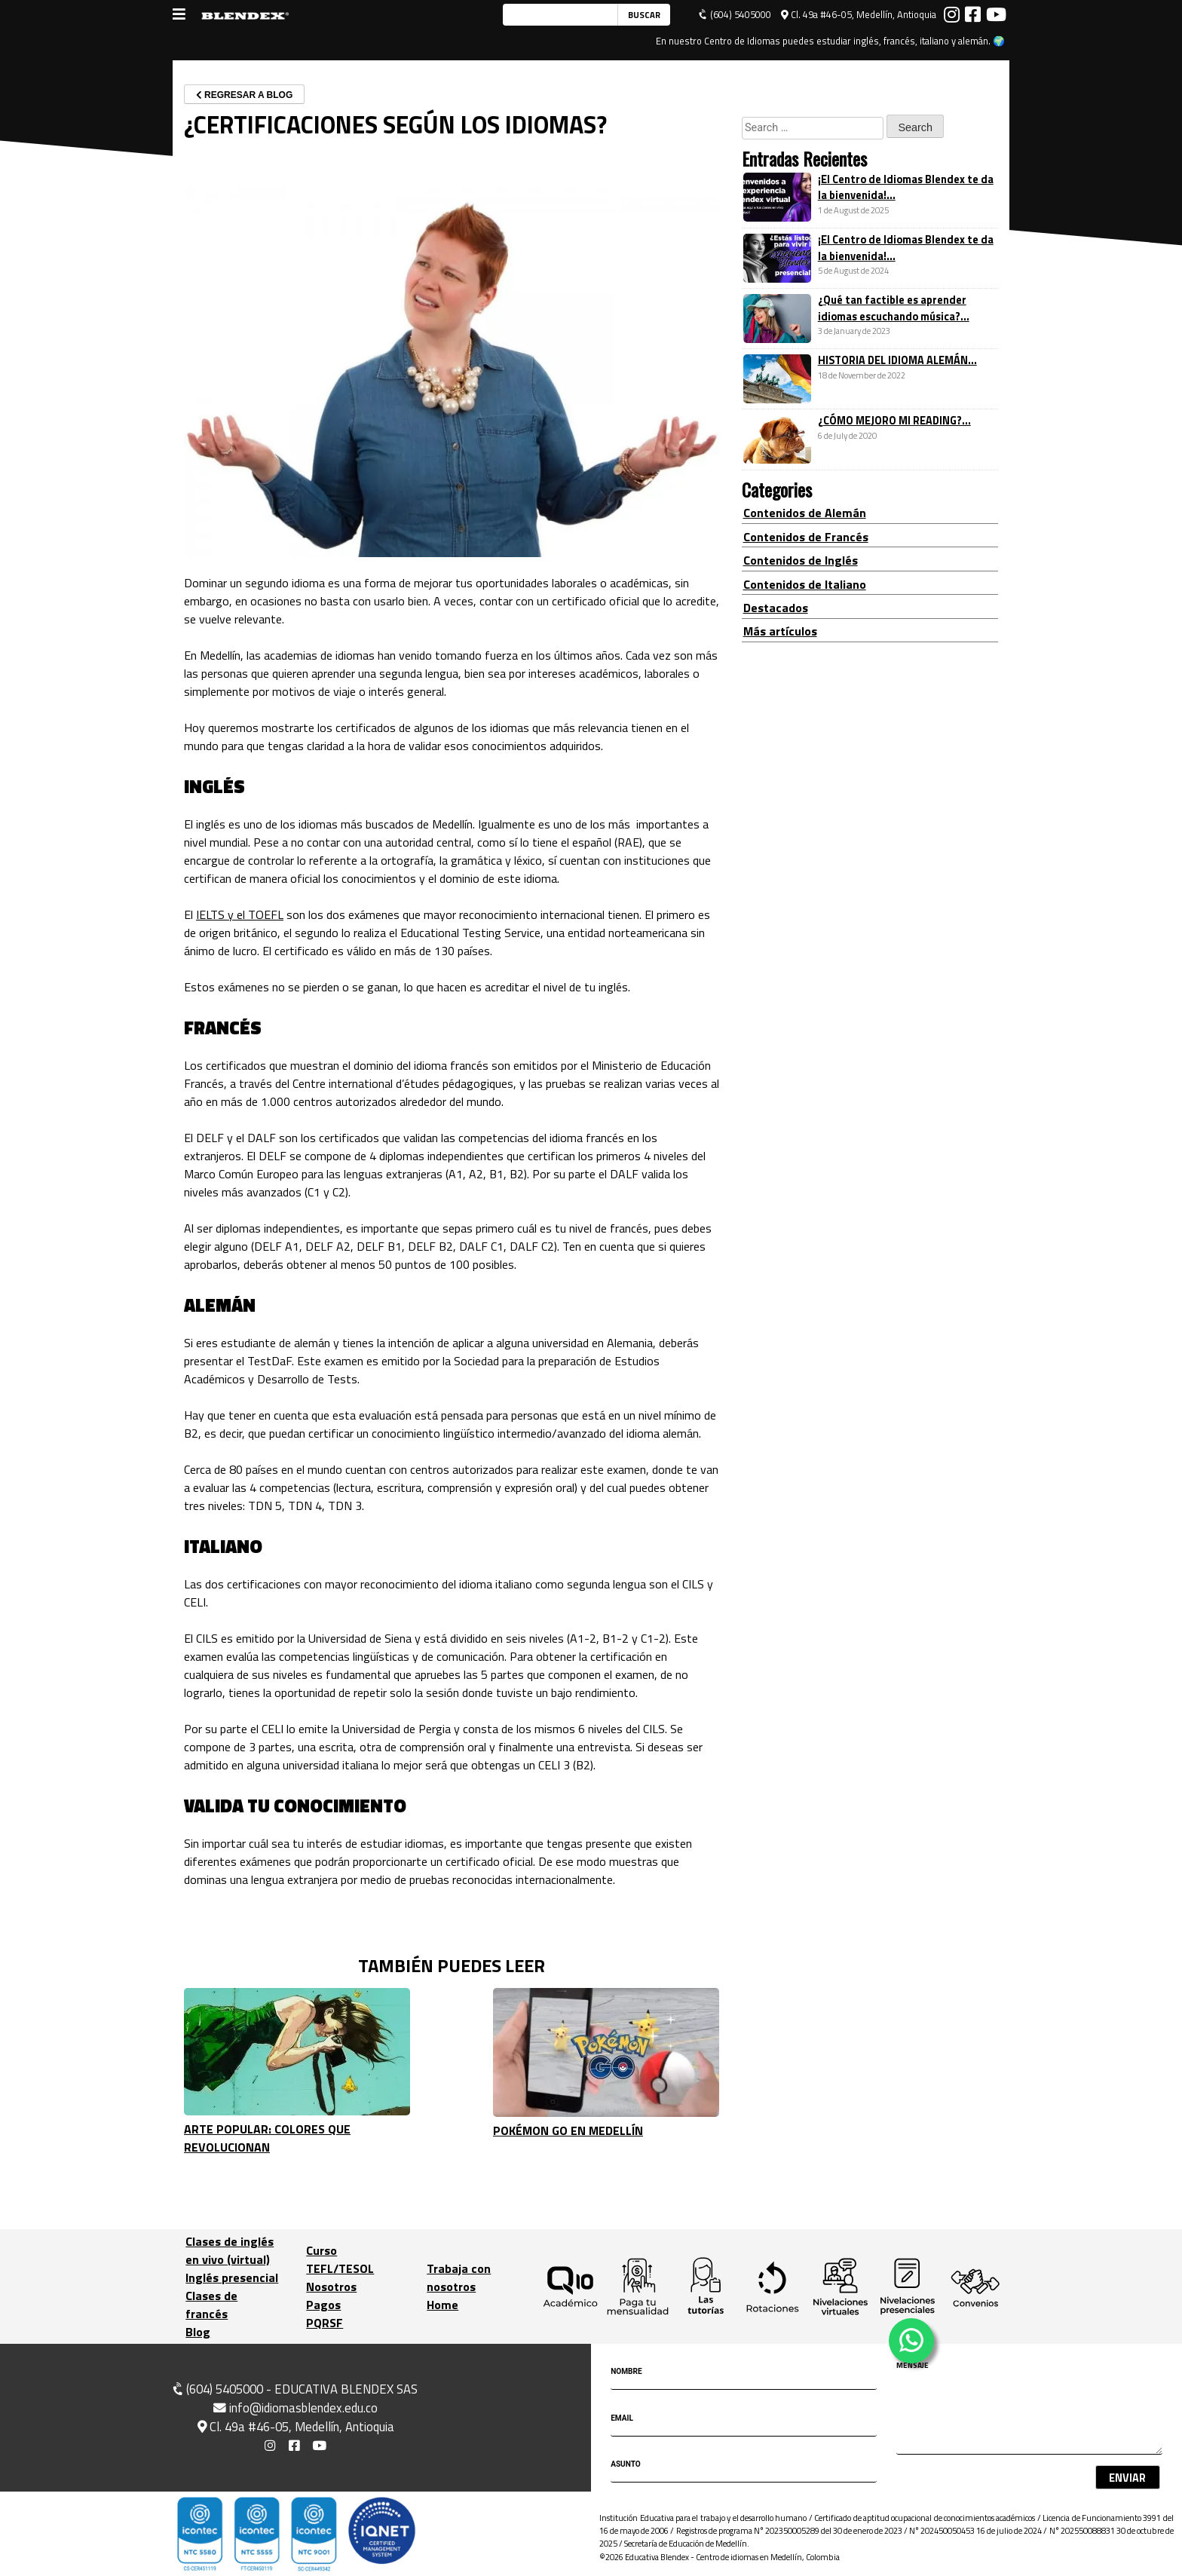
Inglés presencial (231, 2277)
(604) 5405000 (734, 15)
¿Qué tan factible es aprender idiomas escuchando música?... (893, 308)
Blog (197, 2332)
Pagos (323, 2305)
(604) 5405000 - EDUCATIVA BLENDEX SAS (293, 2389)
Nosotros (331, 2286)
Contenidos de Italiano (804, 584)
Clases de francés (211, 2305)
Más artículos (780, 631)
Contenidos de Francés (805, 537)
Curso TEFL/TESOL (340, 2259)
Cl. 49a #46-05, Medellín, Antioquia (858, 15)
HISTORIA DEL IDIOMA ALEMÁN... (897, 360)
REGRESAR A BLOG (244, 95)
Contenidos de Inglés (800, 560)
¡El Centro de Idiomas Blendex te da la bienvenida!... (906, 187)
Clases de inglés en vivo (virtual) (229, 2250)
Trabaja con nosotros (459, 2277)
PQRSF (324, 2323)
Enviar (1127, 2478)
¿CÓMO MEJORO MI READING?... (894, 420)
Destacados (775, 608)
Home (442, 2305)
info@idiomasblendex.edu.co (295, 2408)
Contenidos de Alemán (804, 513)
